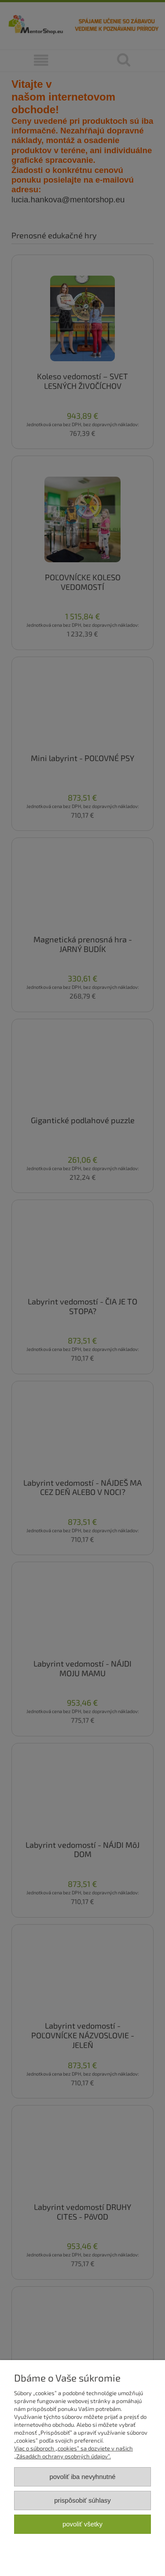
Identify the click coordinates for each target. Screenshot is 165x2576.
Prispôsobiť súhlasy (82, 2500)
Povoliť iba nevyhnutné (82, 2476)
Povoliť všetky (82, 2524)
